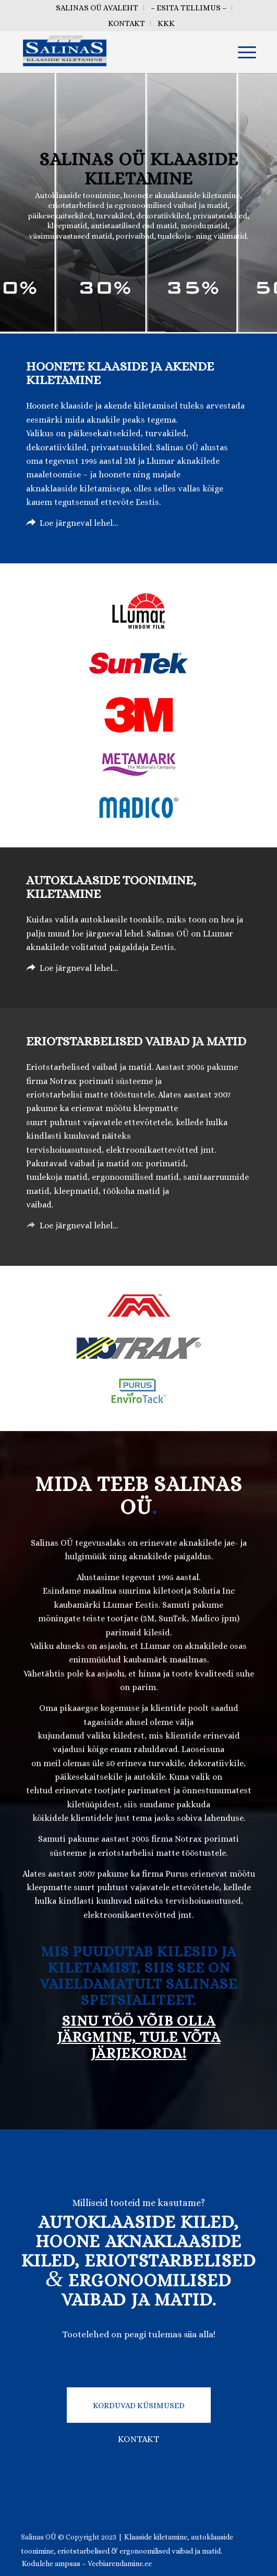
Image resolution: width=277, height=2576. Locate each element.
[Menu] (241, 52)
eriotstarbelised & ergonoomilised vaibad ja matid (139, 2551)
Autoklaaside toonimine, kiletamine (111, 887)
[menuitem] (97, 7)
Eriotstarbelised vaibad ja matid (136, 1041)
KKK (166, 23)
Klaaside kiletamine (155, 2537)
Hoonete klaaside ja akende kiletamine (120, 373)
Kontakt (126, 23)
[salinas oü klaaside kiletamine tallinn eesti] (115, 52)
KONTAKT (138, 2439)
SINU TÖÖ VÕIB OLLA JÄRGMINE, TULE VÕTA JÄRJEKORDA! (139, 2037)
